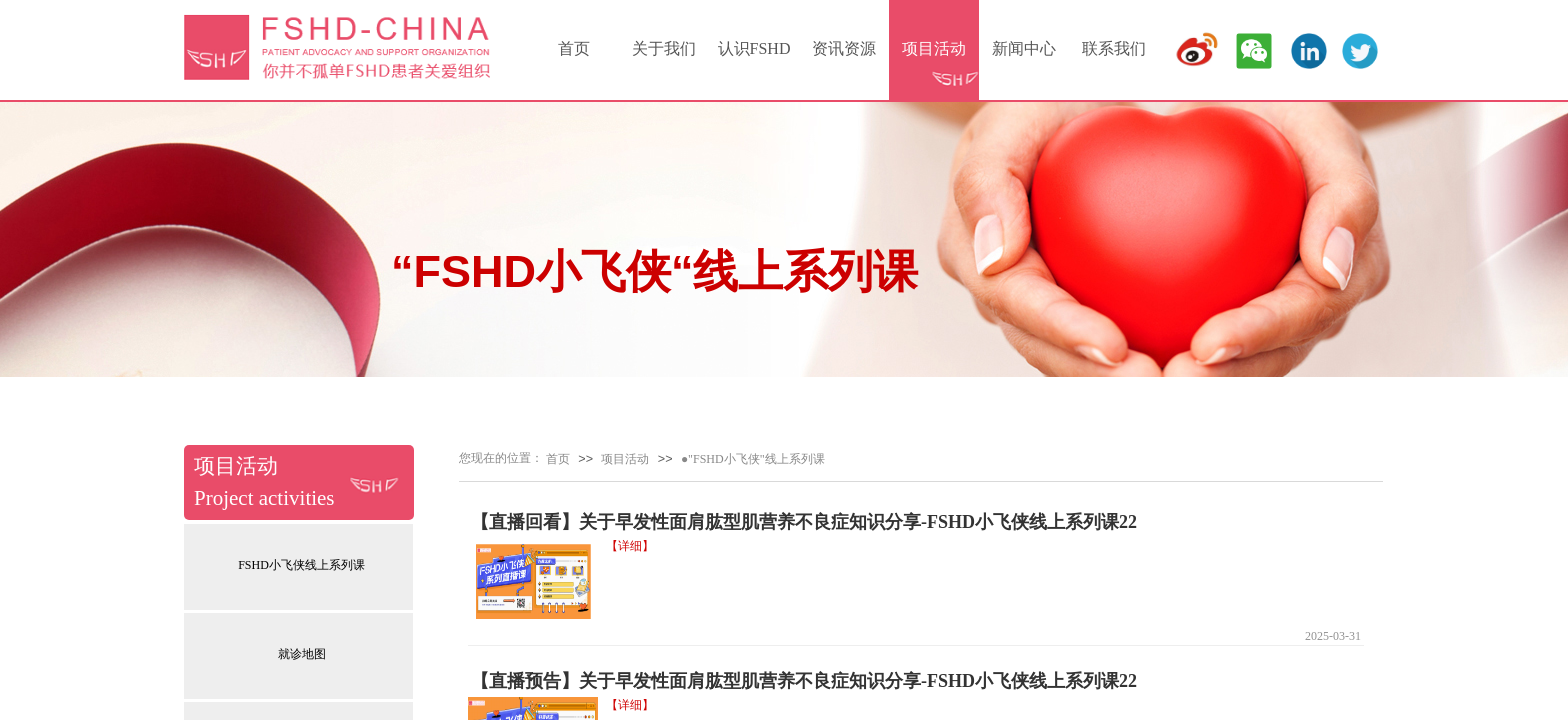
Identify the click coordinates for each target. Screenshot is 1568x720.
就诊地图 (302, 654)
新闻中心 (1024, 48)
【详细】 (630, 546)
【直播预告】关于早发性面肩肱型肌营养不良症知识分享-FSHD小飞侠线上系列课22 (804, 681)
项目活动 (934, 48)
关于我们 (664, 48)
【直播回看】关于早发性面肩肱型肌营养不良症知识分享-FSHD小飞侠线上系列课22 (804, 522)
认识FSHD (754, 48)
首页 (574, 48)
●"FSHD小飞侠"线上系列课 (753, 459)
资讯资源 (844, 48)
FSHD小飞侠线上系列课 (301, 565)
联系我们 (1114, 48)
